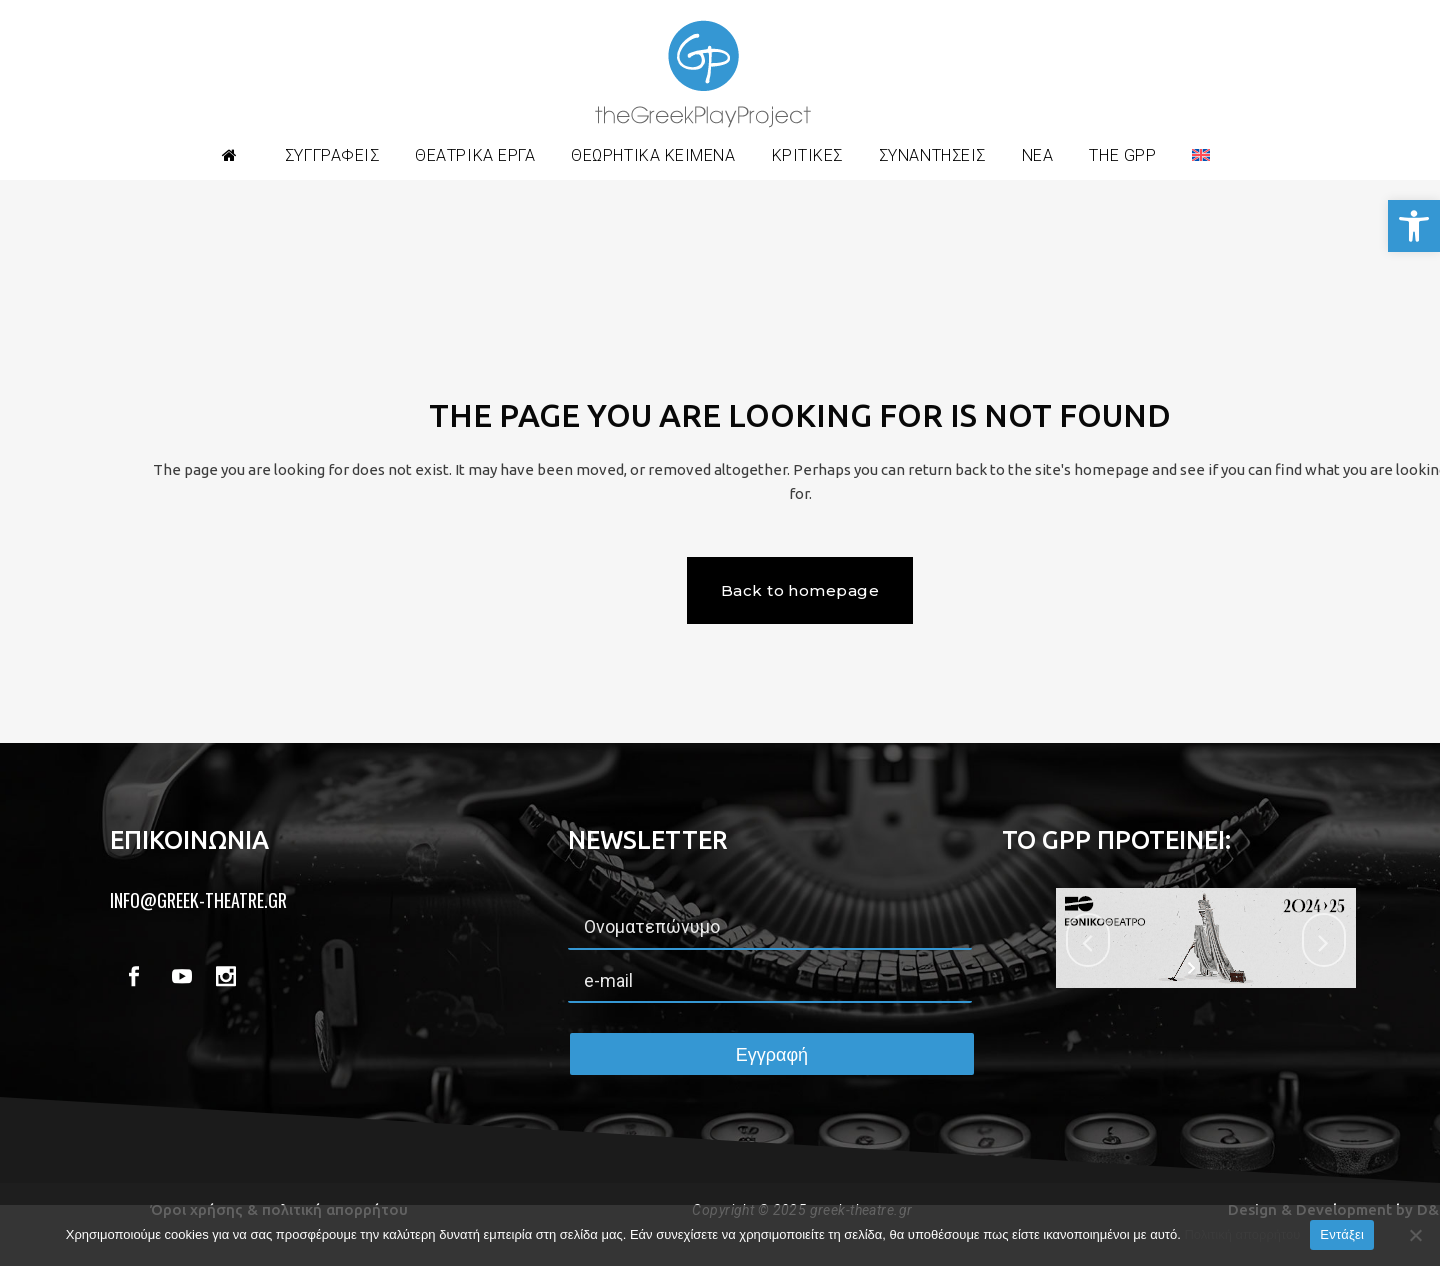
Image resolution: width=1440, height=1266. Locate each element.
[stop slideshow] (1218, 968)
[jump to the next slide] (1324, 940)
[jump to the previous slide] (1088, 940)
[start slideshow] (1193, 968)
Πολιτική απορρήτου (1242, 1234)
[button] (1414, 226)
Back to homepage (800, 590)
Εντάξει (1342, 1234)
